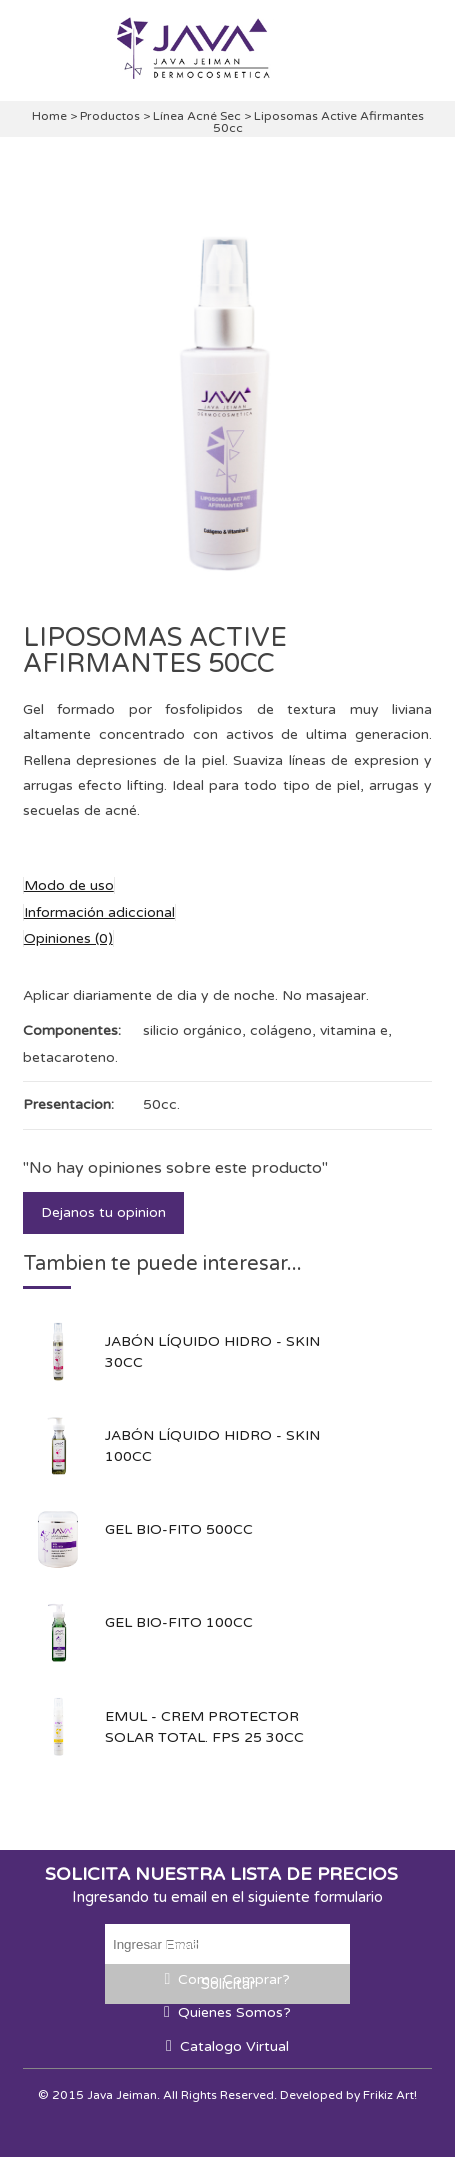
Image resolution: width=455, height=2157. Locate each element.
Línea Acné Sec (198, 116)
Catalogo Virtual (234, 2046)
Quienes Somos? (234, 2012)
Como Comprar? (234, 1979)
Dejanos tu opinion (103, 1212)
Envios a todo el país (234, 1945)
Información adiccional (99, 912)
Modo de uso (69, 885)
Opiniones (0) (68, 938)
